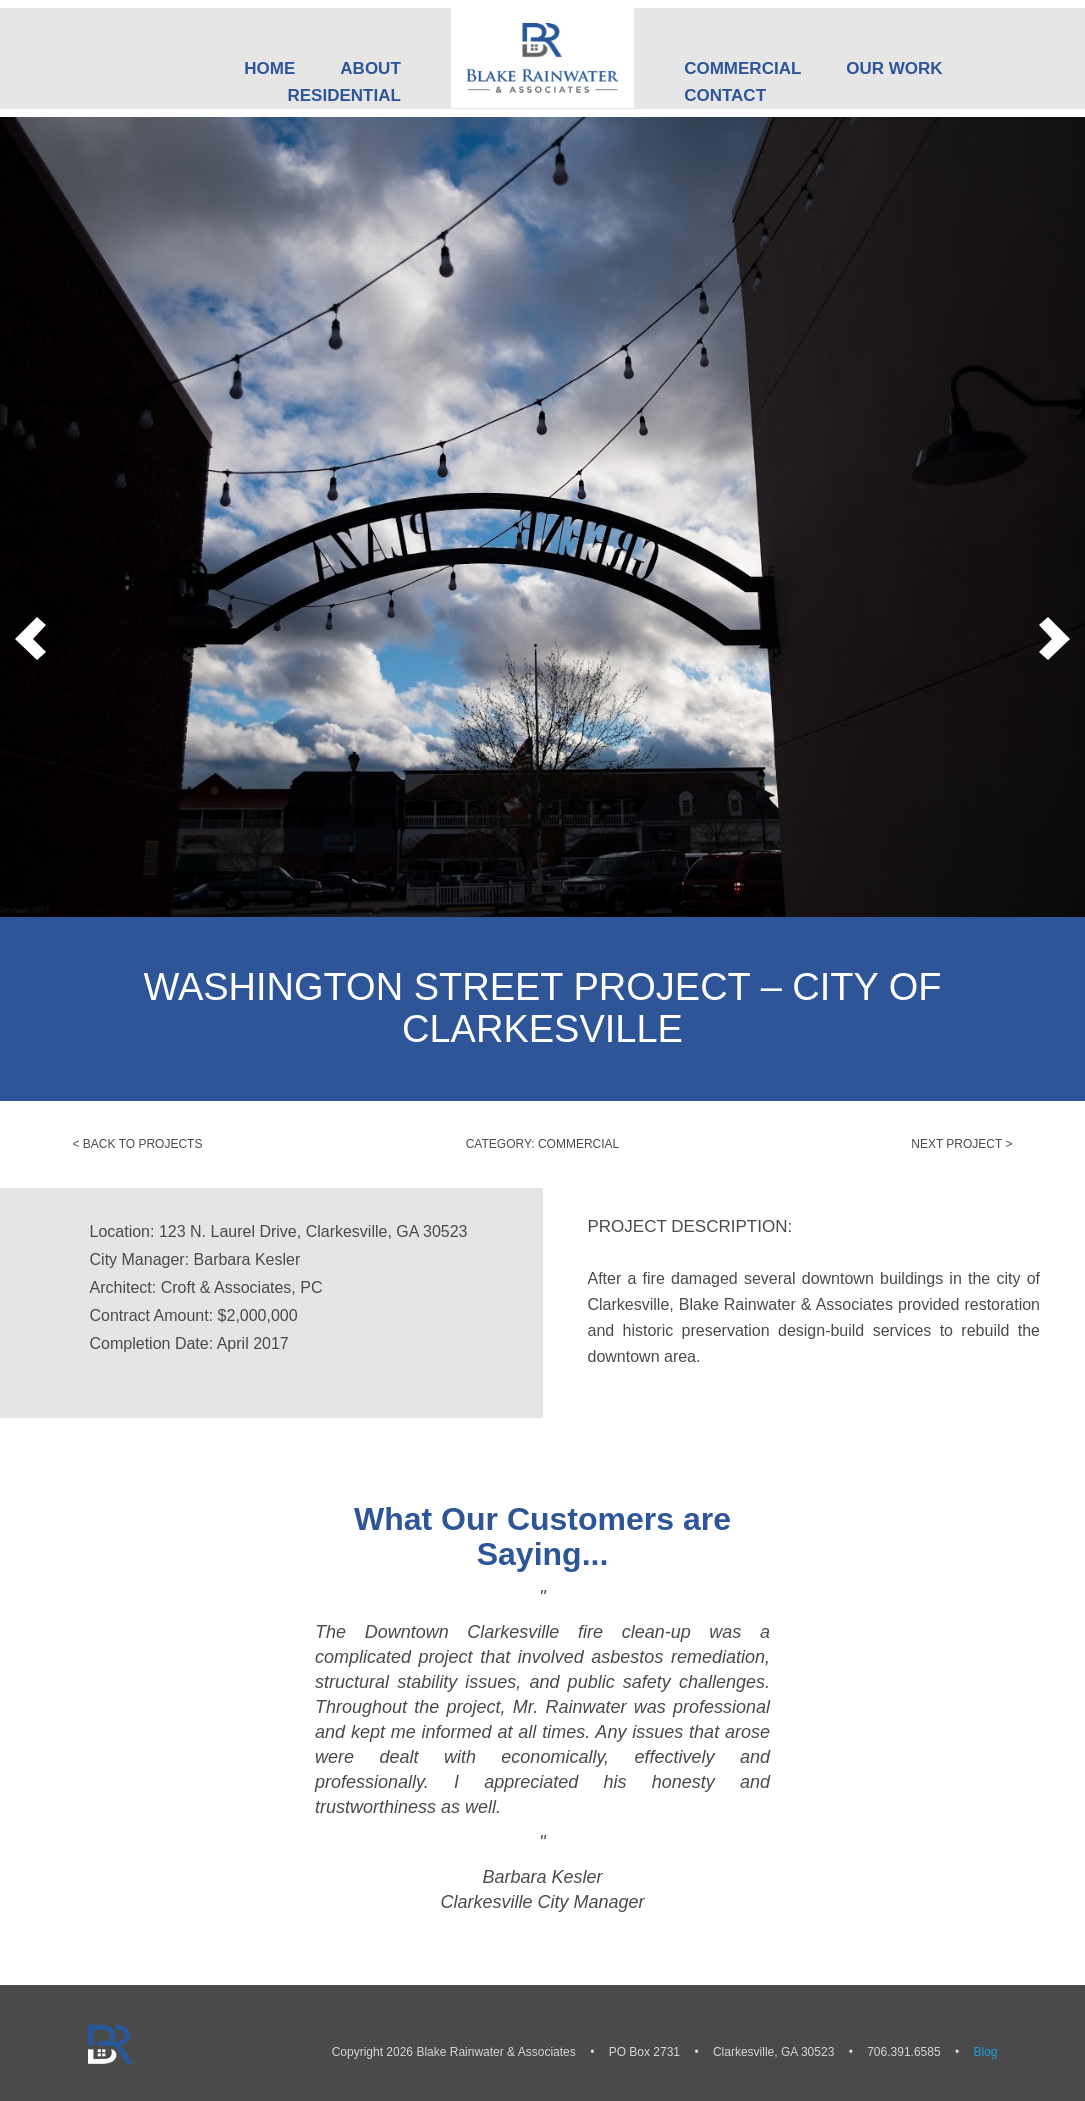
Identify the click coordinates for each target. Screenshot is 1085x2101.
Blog (985, 2052)
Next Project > (961, 1144)
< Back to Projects (138, 1144)
